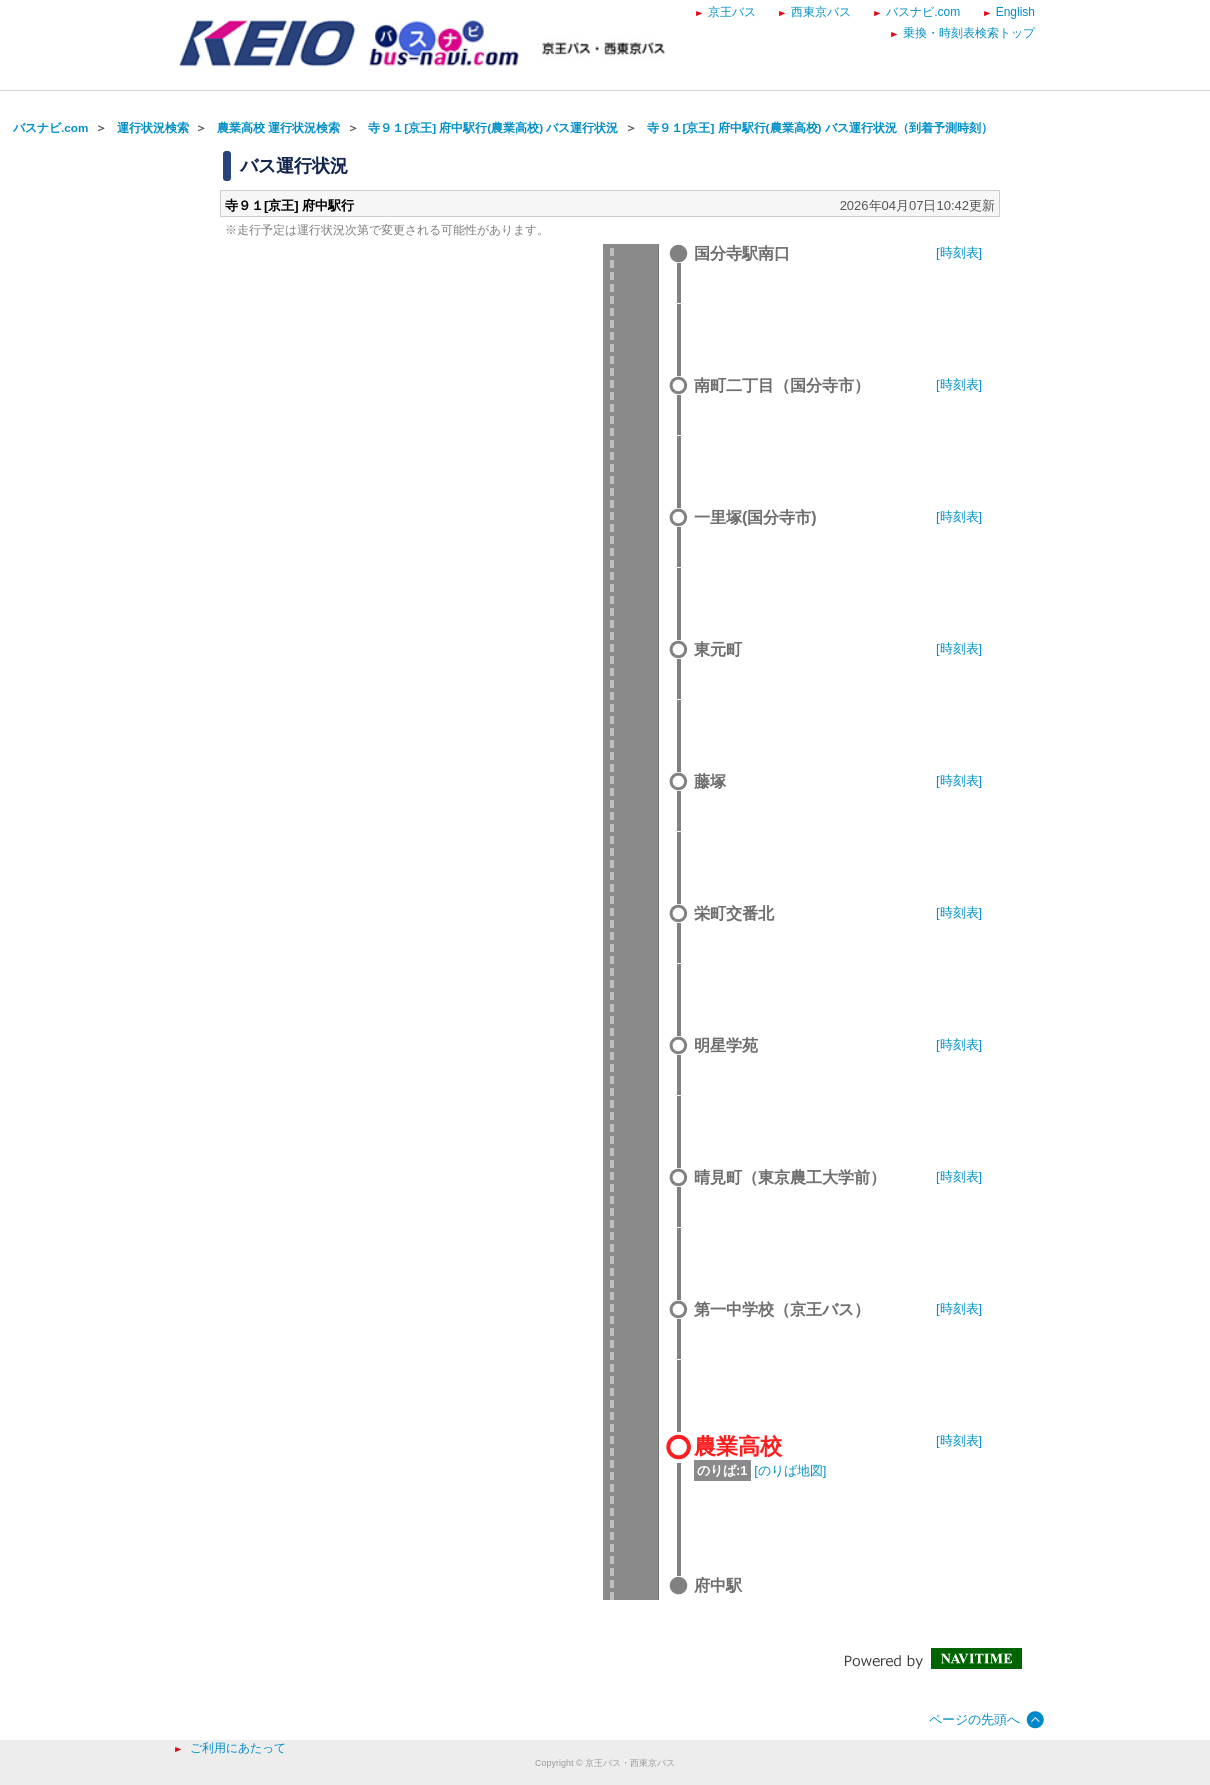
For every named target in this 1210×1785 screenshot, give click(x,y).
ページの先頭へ (974, 1719)
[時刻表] (959, 252)
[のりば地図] (790, 1470)
